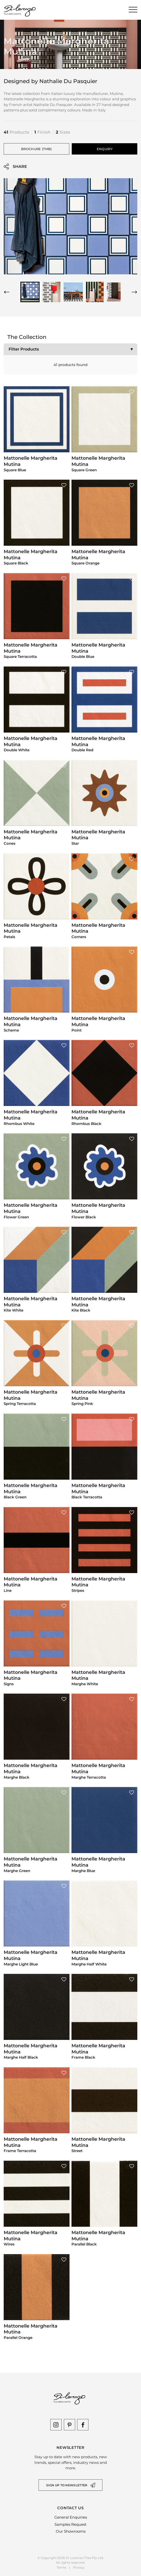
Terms (61, 2567)
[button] (30, 292)
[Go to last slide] (7, 292)
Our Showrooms (70, 2531)
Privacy (79, 2567)
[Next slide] (134, 292)
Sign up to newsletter (66, 2485)
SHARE (15, 166)
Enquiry (105, 149)
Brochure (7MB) (36, 149)
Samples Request (70, 2524)
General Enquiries (70, 2517)
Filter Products (71, 349)
